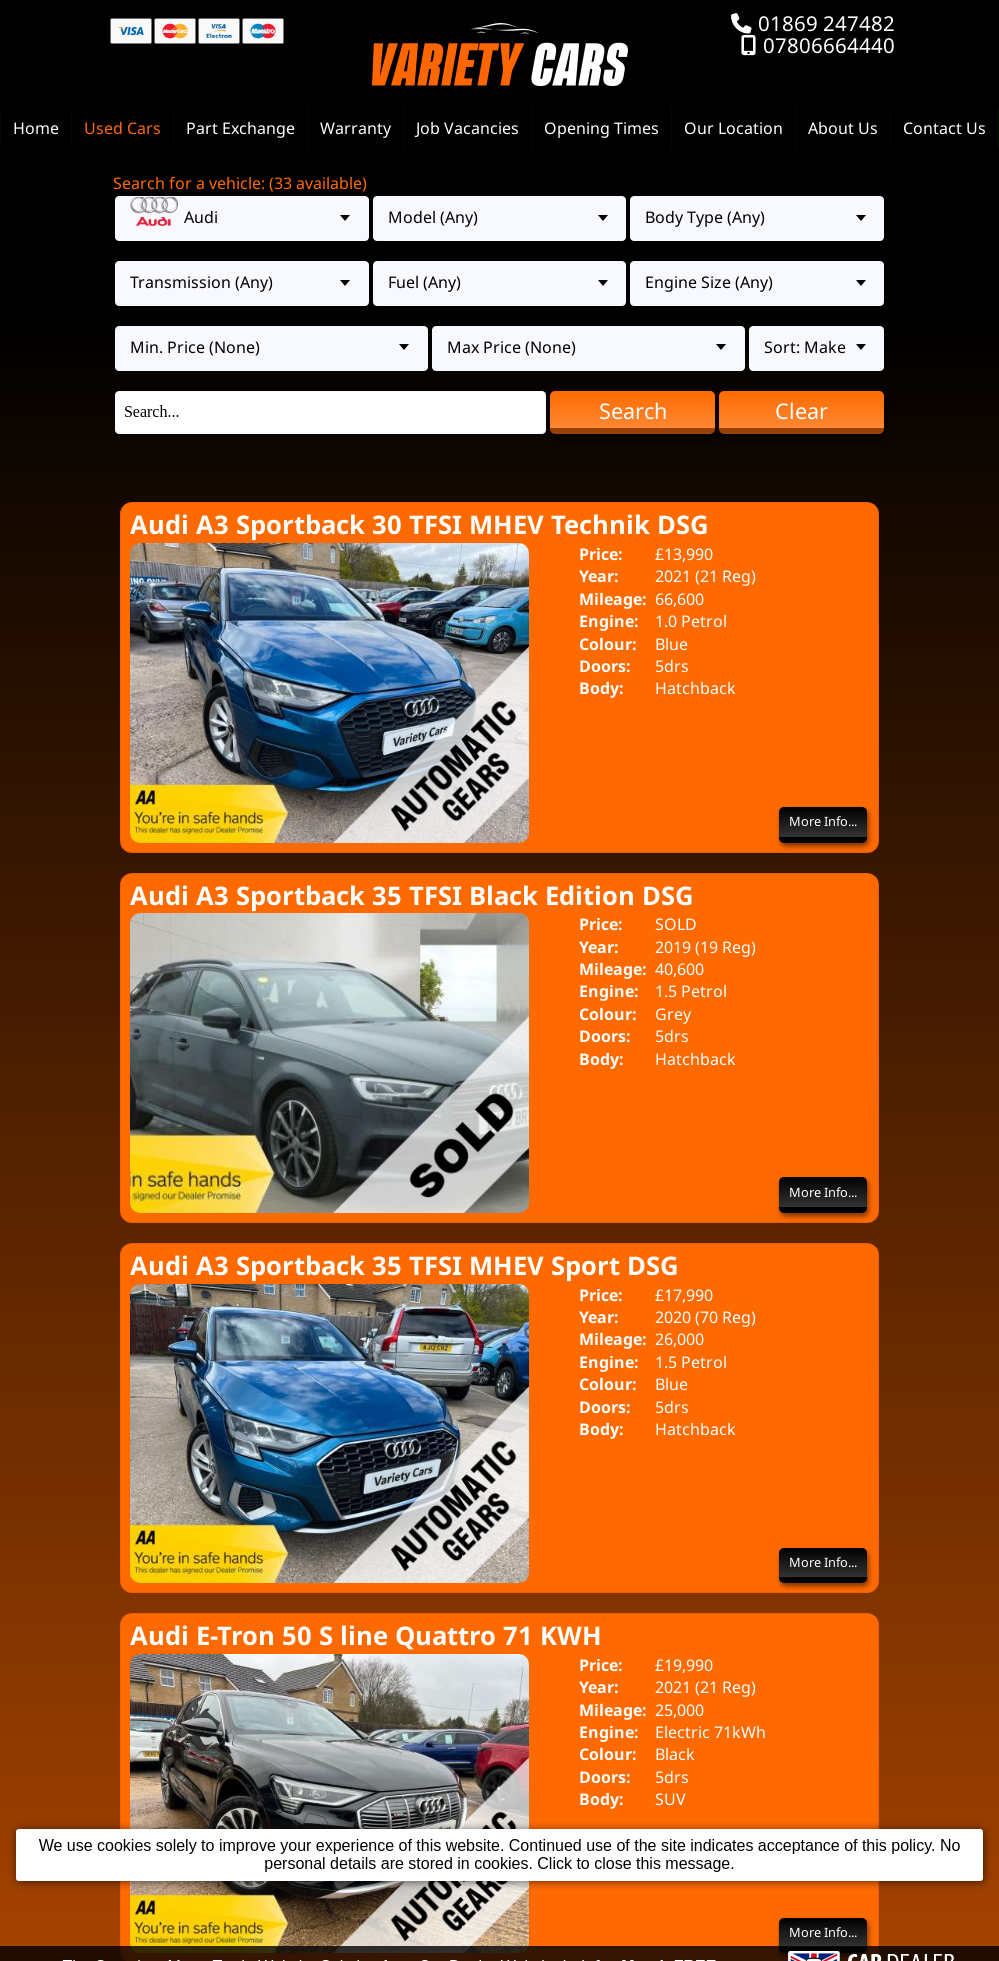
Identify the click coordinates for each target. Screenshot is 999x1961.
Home (36, 128)
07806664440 (829, 45)
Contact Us (944, 128)
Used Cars (122, 128)
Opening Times (601, 128)
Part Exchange (240, 128)
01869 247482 (826, 23)
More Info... (823, 821)
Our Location (733, 128)
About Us (843, 128)
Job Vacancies (467, 128)
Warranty (355, 128)
